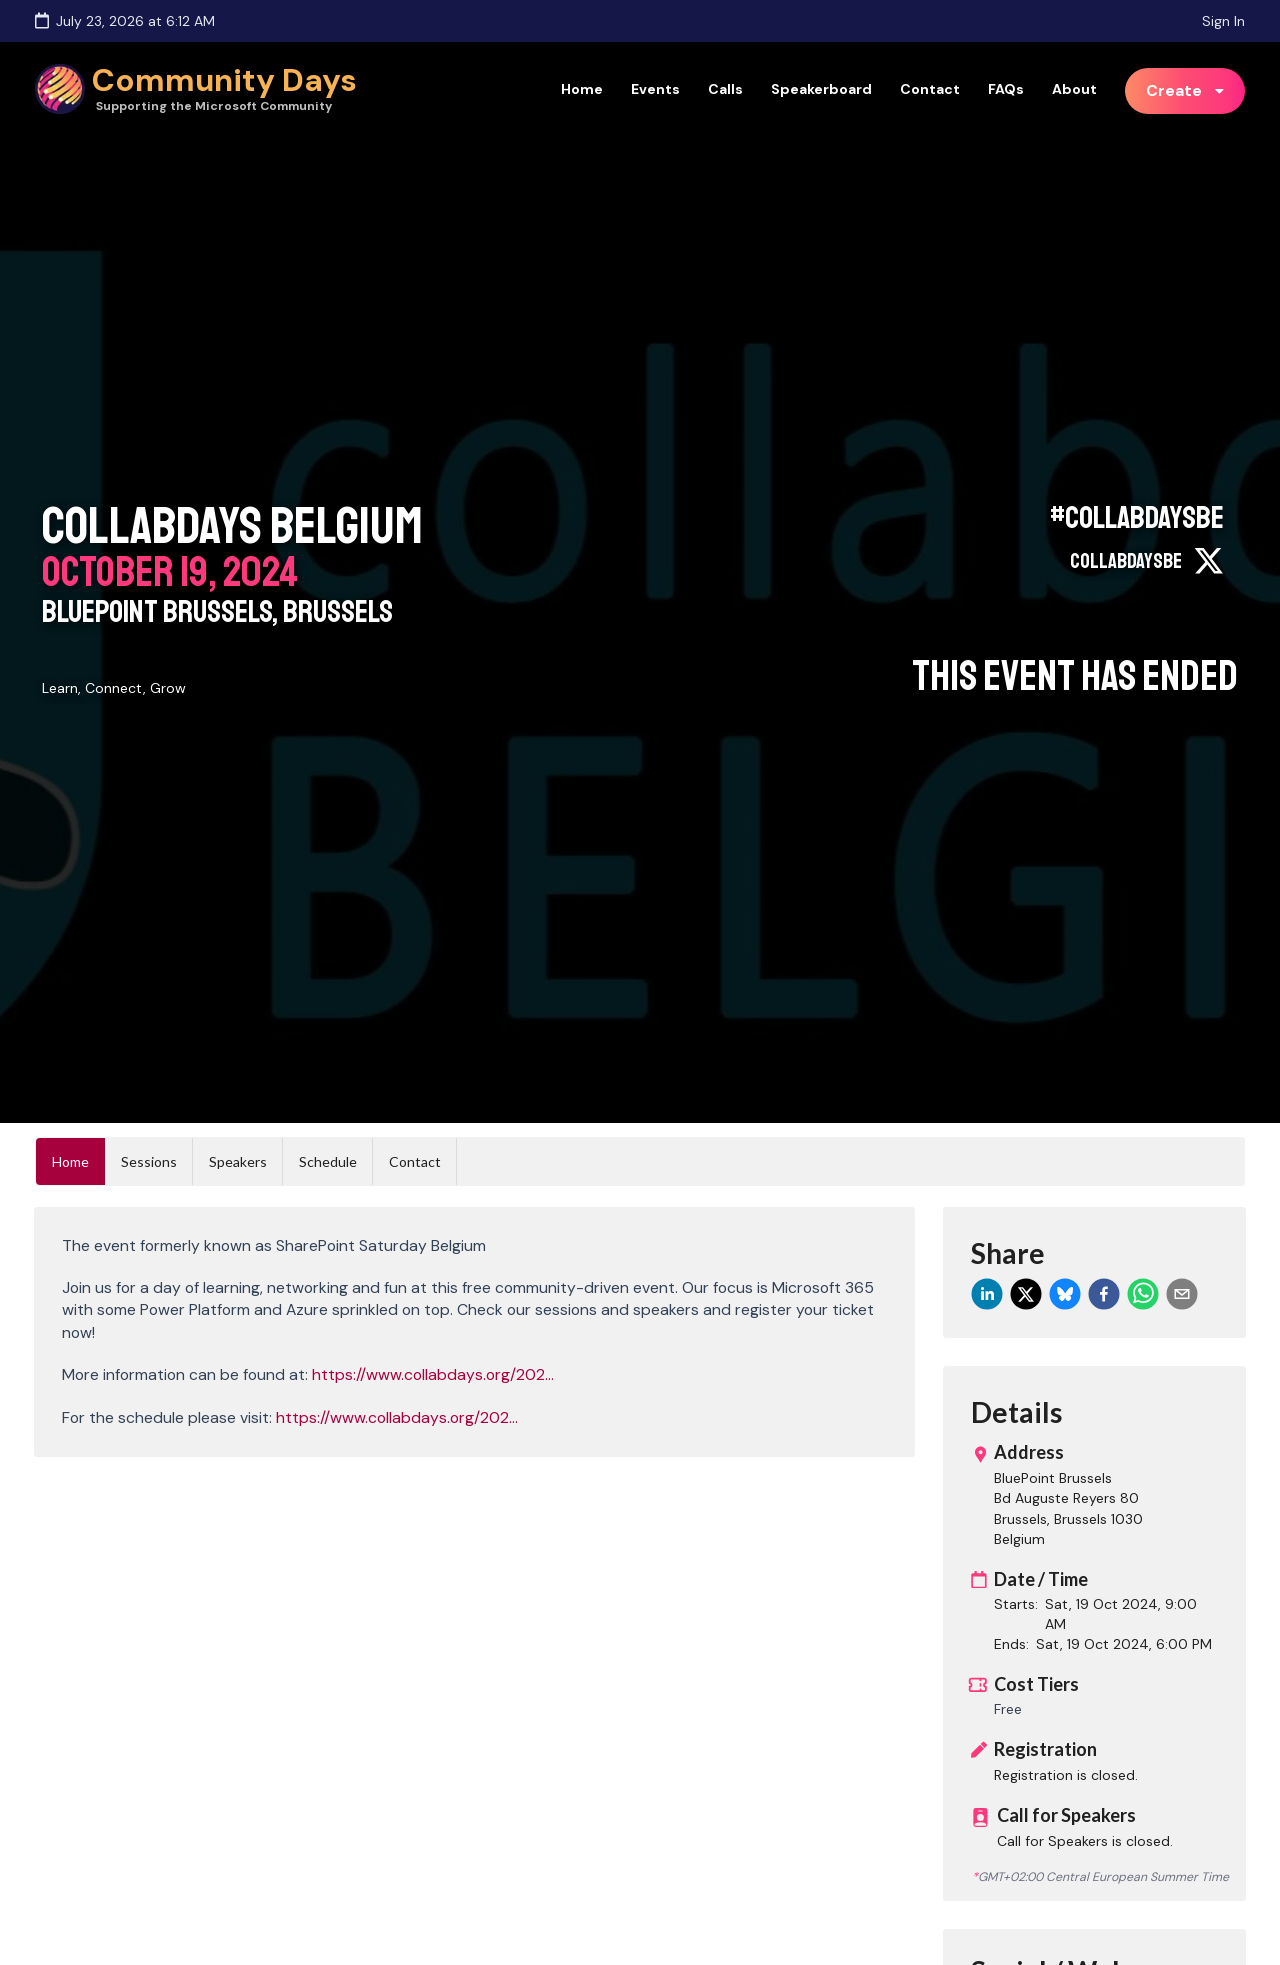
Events (655, 89)
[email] (1182, 1294)
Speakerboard (821, 89)
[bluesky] (1065, 1294)
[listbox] (1185, 91)
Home (582, 89)
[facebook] (1104, 1294)
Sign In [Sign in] (1223, 21)
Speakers (238, 1161)
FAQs (1006, 89)
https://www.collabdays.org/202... (433, 1374)
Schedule (328, 1161)
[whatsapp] (1143, 1294)
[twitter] (1026, 1294)
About (1074, 89)
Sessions (149, 1161)
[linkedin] (987, 1294)
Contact (930, 89)
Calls (725, 89)
